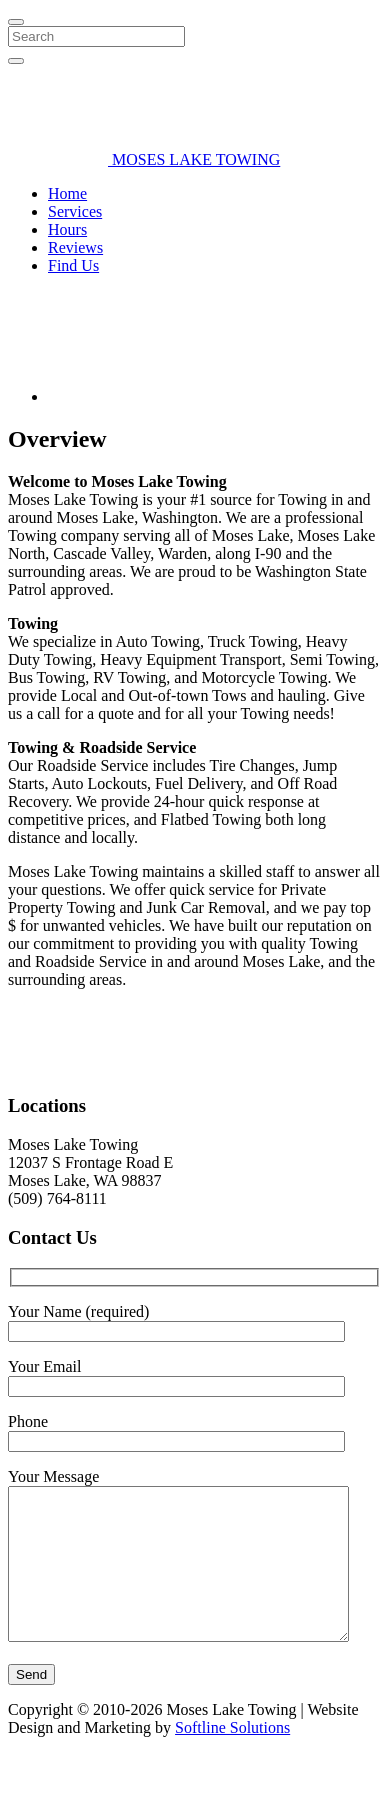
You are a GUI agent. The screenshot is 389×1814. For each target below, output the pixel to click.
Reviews (75, 247)
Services (75, 211)
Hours (67, 229)
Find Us (73, 265)
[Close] (16, 22)
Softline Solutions (232, 1775)
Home (67, 193)
